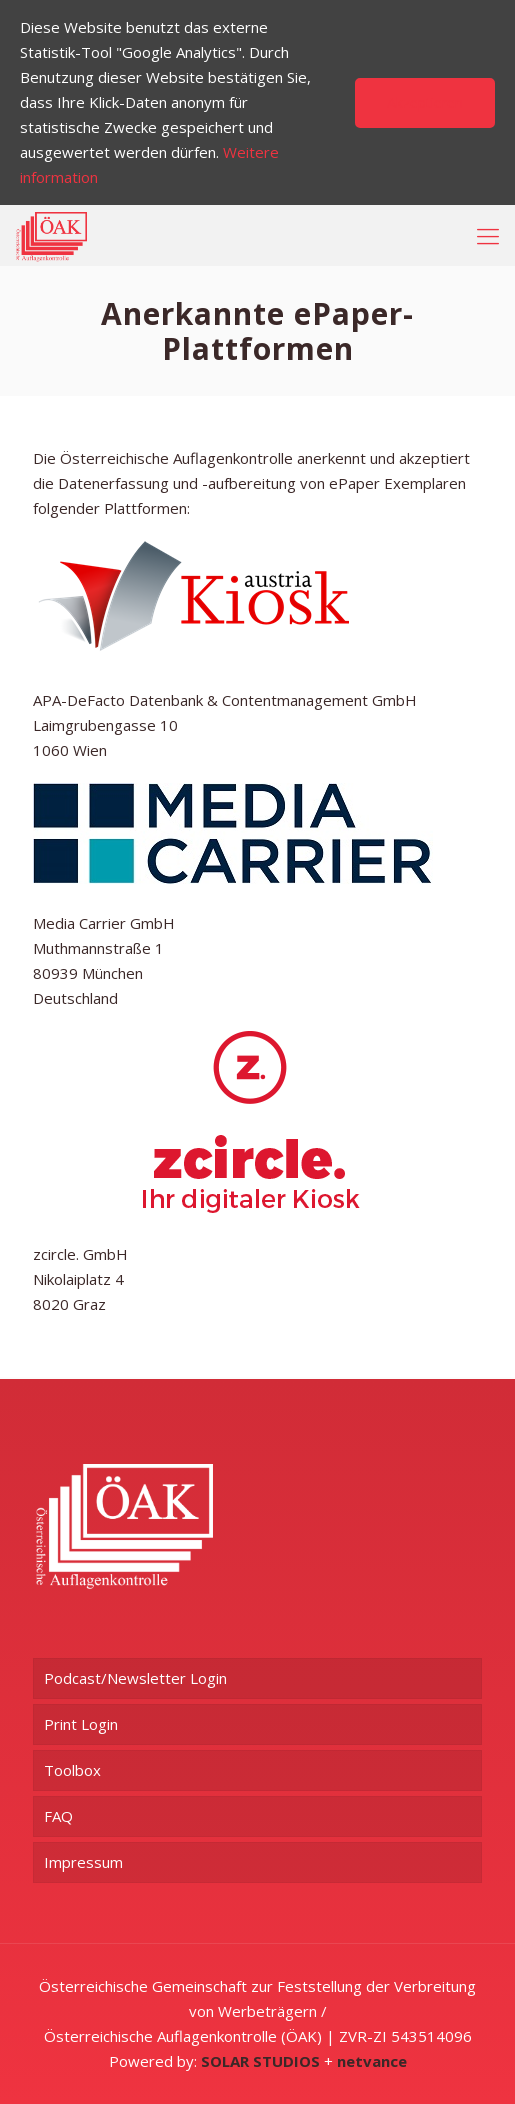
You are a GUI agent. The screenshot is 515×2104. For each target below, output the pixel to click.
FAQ (58, 1816)
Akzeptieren (425, 102)
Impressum (83, 1862)
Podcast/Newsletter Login (135, 1678)
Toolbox (72, 1770)
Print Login (81, 1724)
